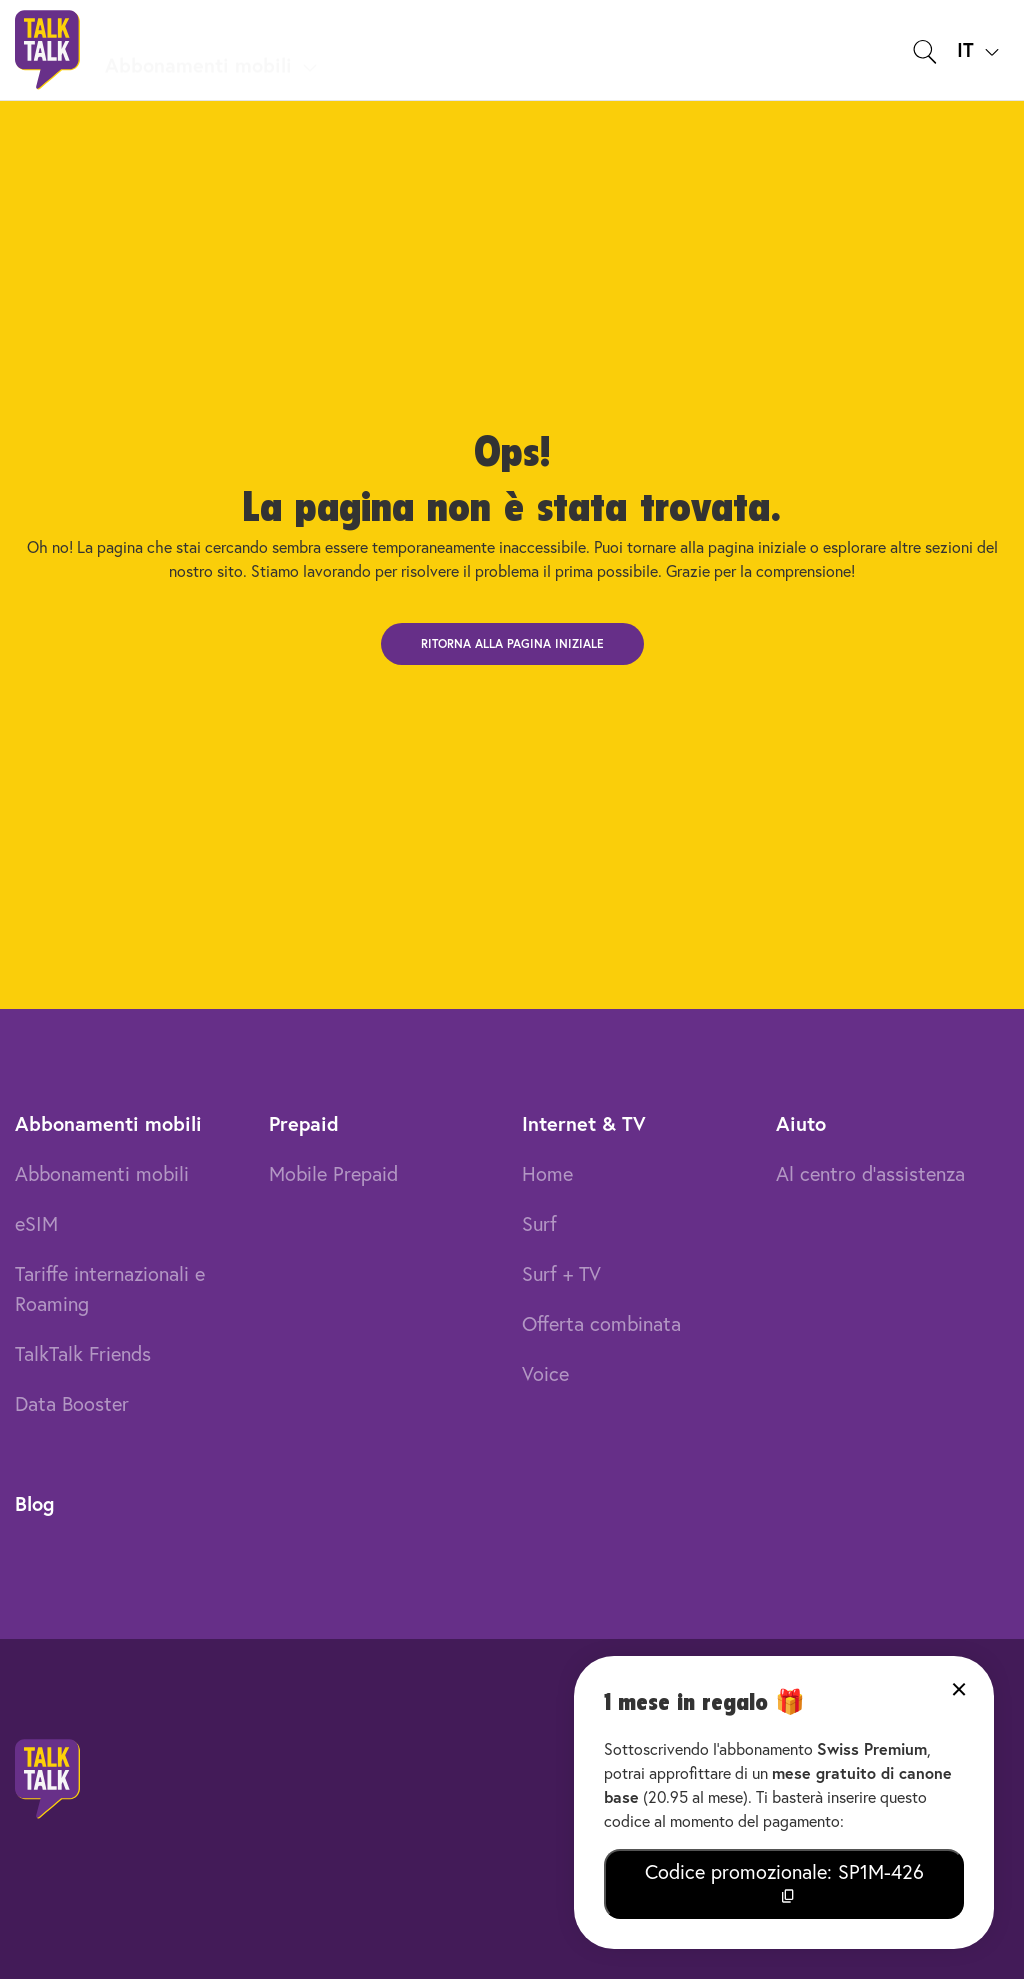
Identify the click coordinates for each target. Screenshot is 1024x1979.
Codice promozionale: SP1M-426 (784, 1881)
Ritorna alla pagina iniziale (512, 643)
